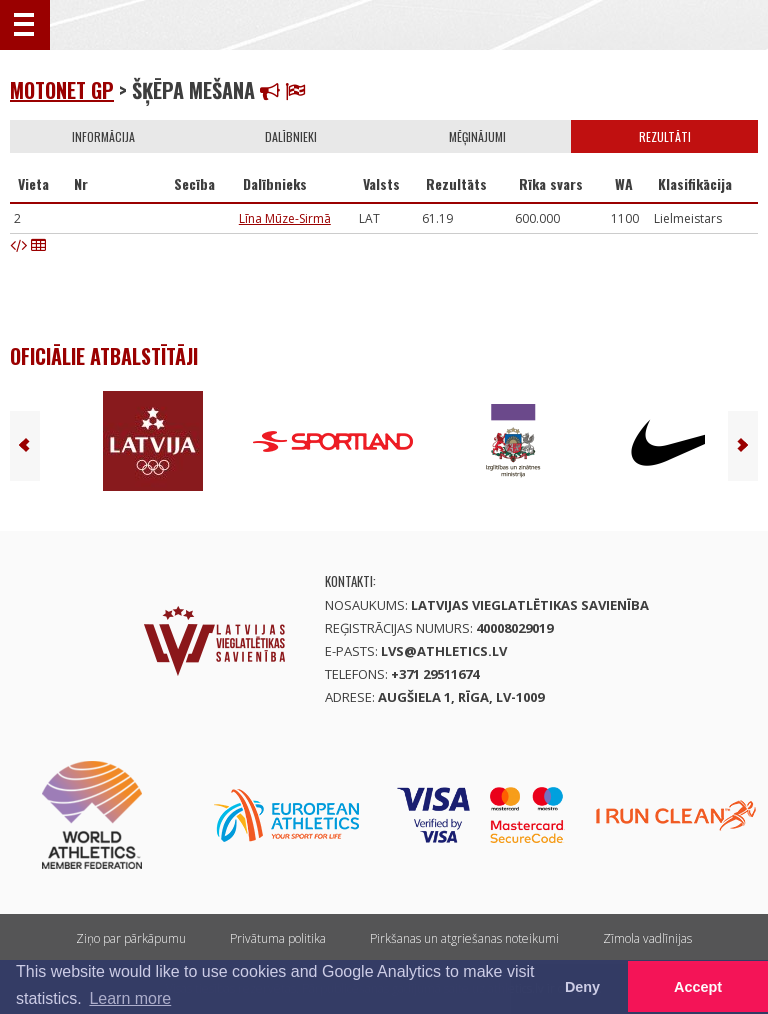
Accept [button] (698, 987)
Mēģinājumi (477, 136)
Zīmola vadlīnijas (647, 938)
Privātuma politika (278, 938)
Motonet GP (62, 90)
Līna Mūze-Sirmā (285, 218)
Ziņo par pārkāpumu (131, 938)
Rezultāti (665, 136)
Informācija (103, 136)
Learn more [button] (130, 998)
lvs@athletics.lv (444, 651)
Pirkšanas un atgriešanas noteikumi (464, 938)
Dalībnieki (291, 136)
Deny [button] (582, 987)
